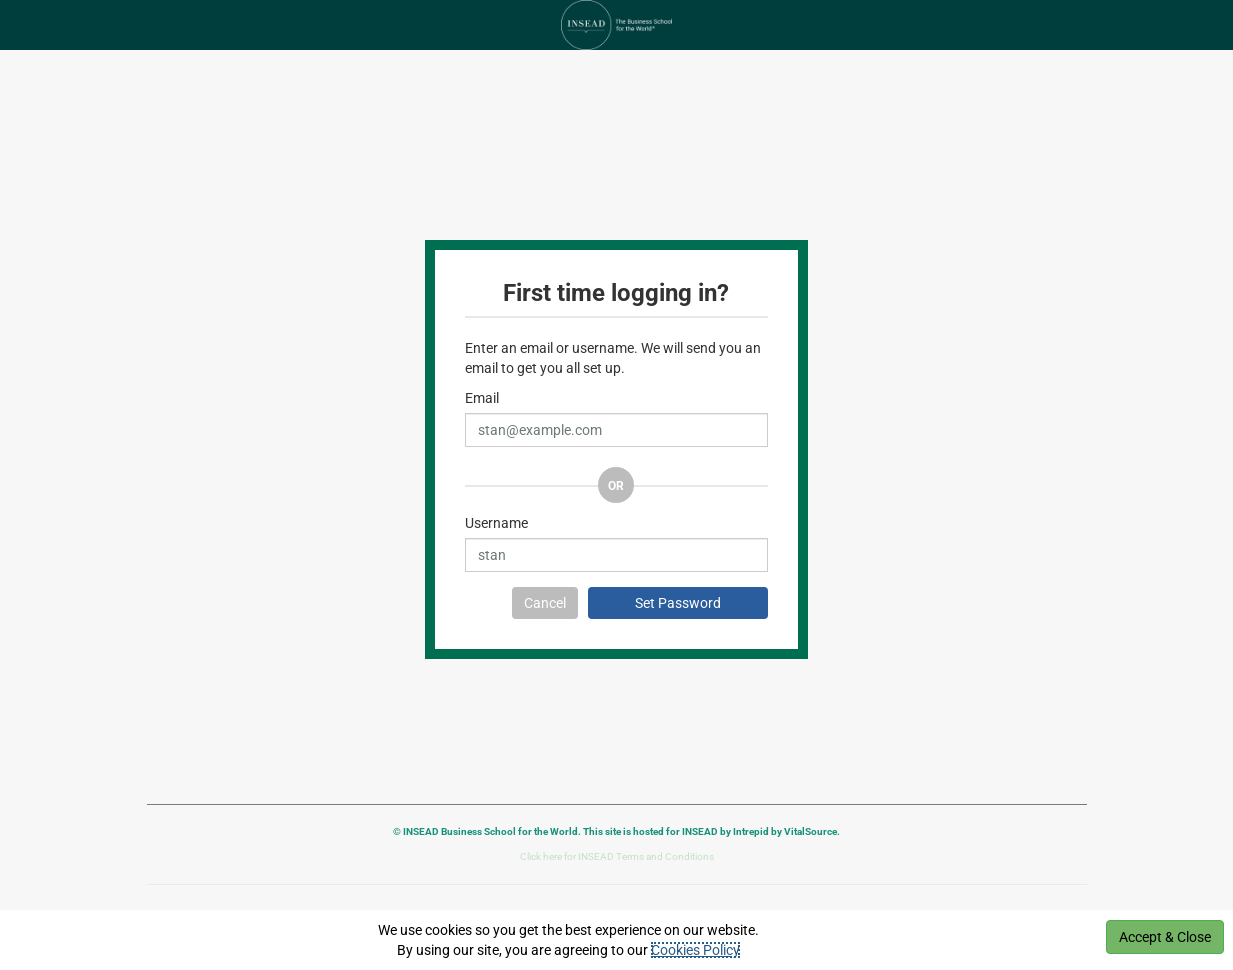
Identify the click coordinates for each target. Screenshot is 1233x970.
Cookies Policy (695, 950)
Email (482, 398)
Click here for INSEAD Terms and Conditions (617, 856)
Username (496, 523)
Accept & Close (1165, 937)
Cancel (545, 603)
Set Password (678, 603)
